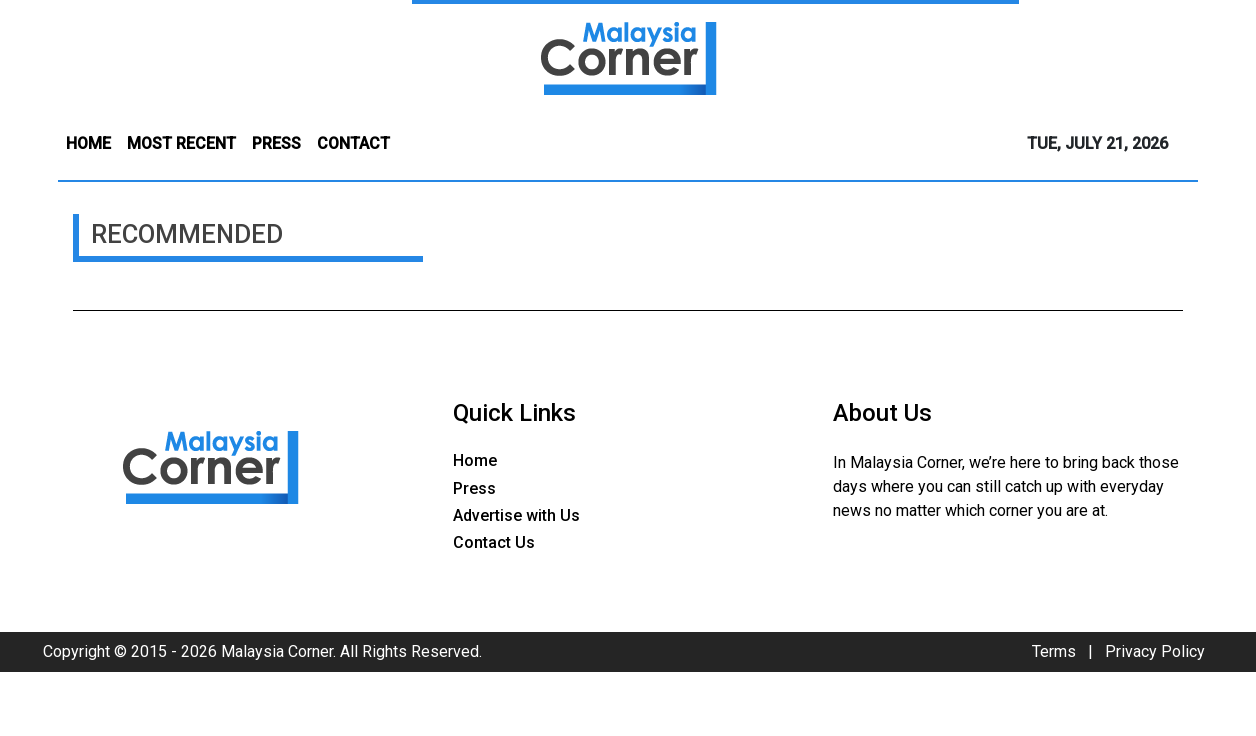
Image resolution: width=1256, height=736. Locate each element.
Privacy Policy (1155, 651)
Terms (1054, 651)
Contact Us (494, 542)
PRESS (276, 143)
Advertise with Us (516, 515)
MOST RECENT (181, 143)
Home (475, 460)
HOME (88, 143)
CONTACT (353, 143)
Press (474, 488)
